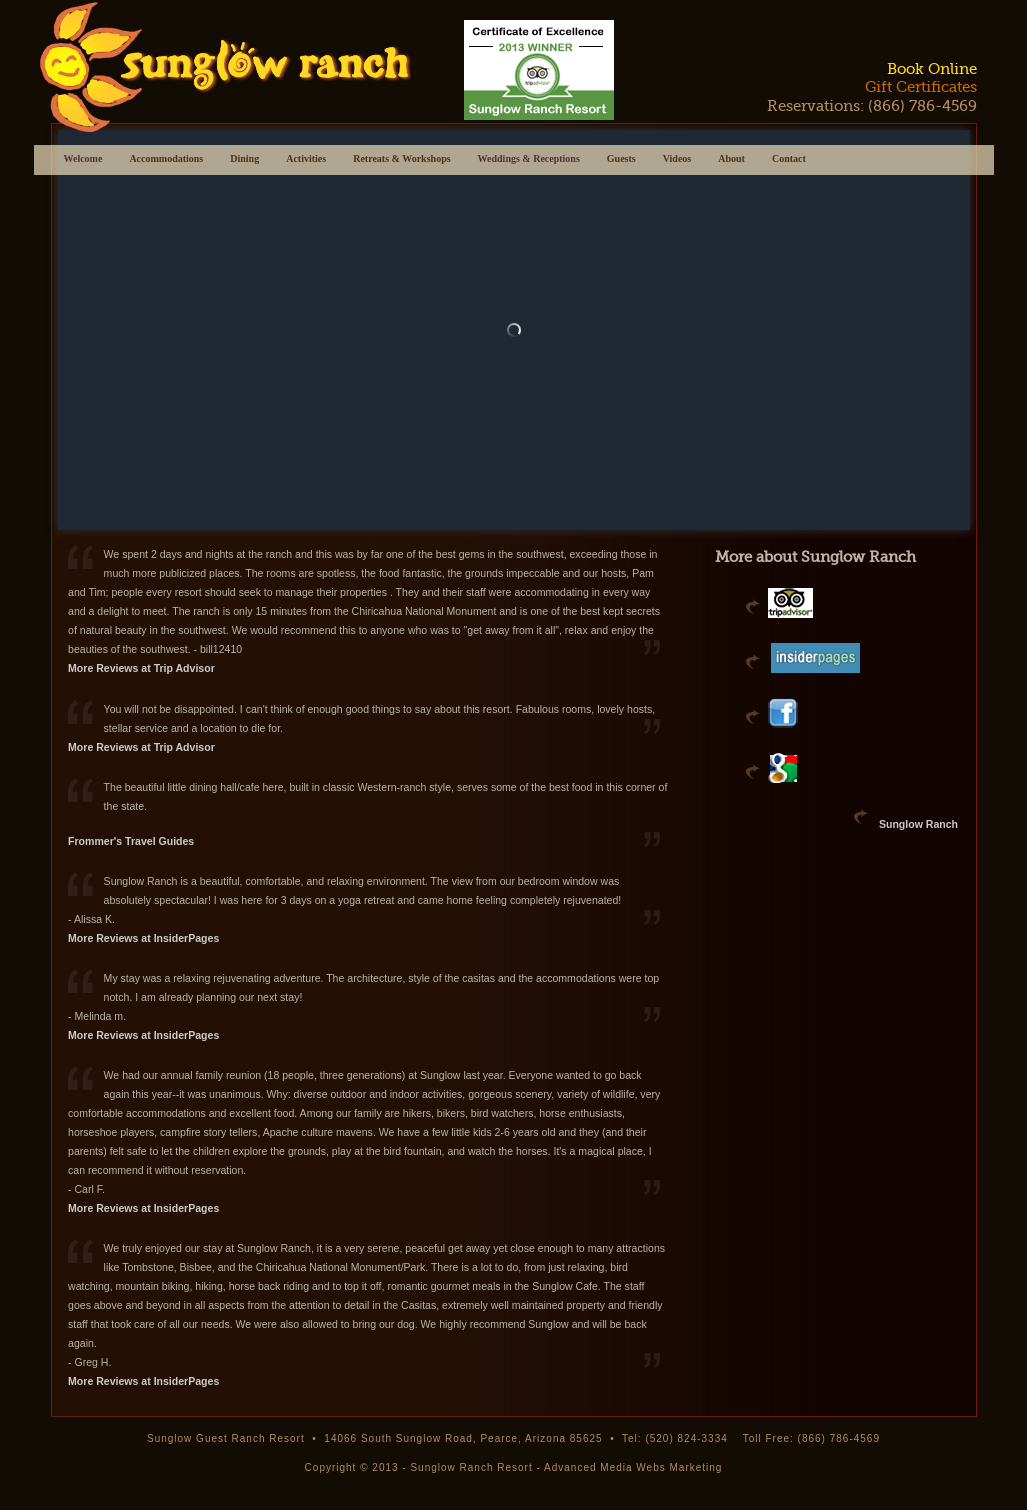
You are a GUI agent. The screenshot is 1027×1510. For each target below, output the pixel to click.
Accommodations (166, 160)
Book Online (932, 69)
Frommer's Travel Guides (131, 841)
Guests (621, 160)
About (731, 160)
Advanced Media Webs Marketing (633, 1467)
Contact (789, 160)
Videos (677, 160)
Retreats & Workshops (401, 160)
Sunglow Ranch (918, 824)
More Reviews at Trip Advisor (141, 668)
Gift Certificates (921, 87)
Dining (244, 160)
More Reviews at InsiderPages (143, 938)
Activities (306, 160)
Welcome (83, 158)
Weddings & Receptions (529, 158)
